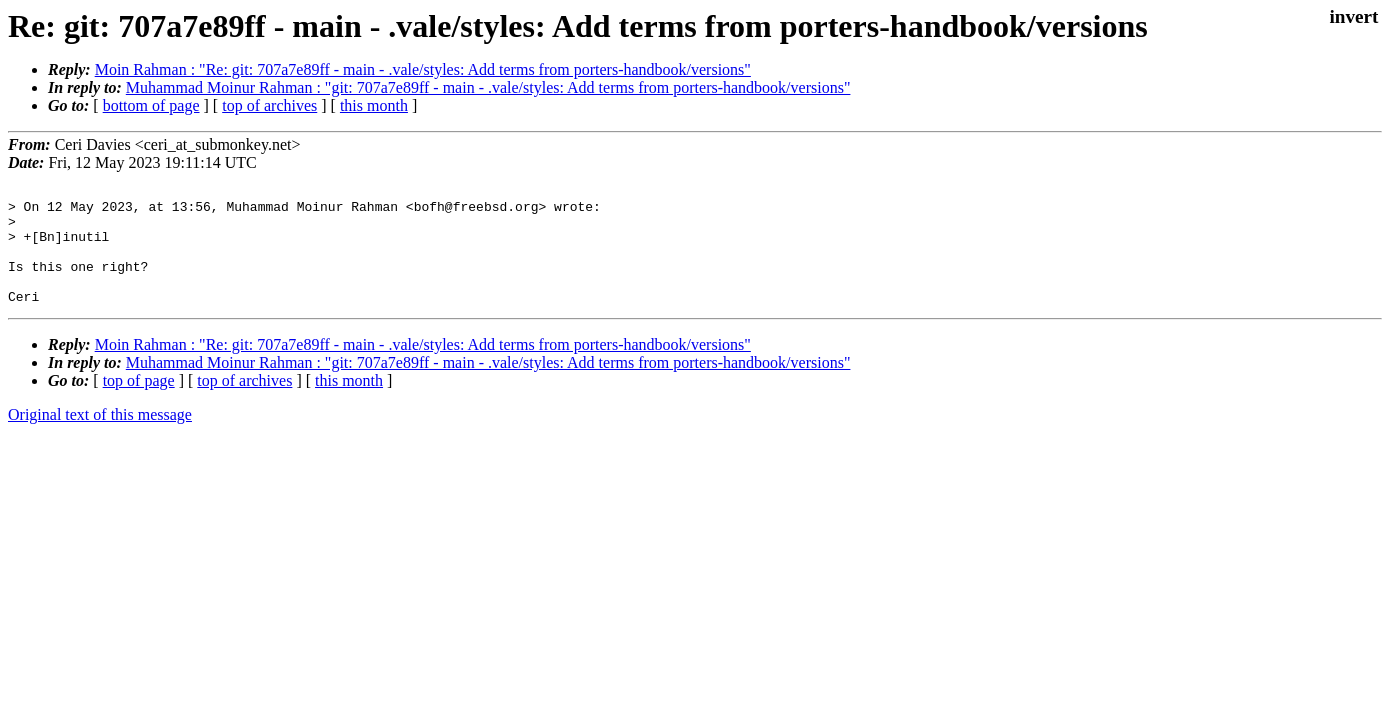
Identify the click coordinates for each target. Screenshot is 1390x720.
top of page (139, 404)
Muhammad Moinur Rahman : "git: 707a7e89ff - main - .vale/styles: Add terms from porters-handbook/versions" (488, 87)
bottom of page (151, 105)
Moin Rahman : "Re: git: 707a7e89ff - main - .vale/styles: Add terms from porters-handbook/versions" (423, 69)
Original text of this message (100, 438)
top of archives (269, 105)
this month (374, 105)
